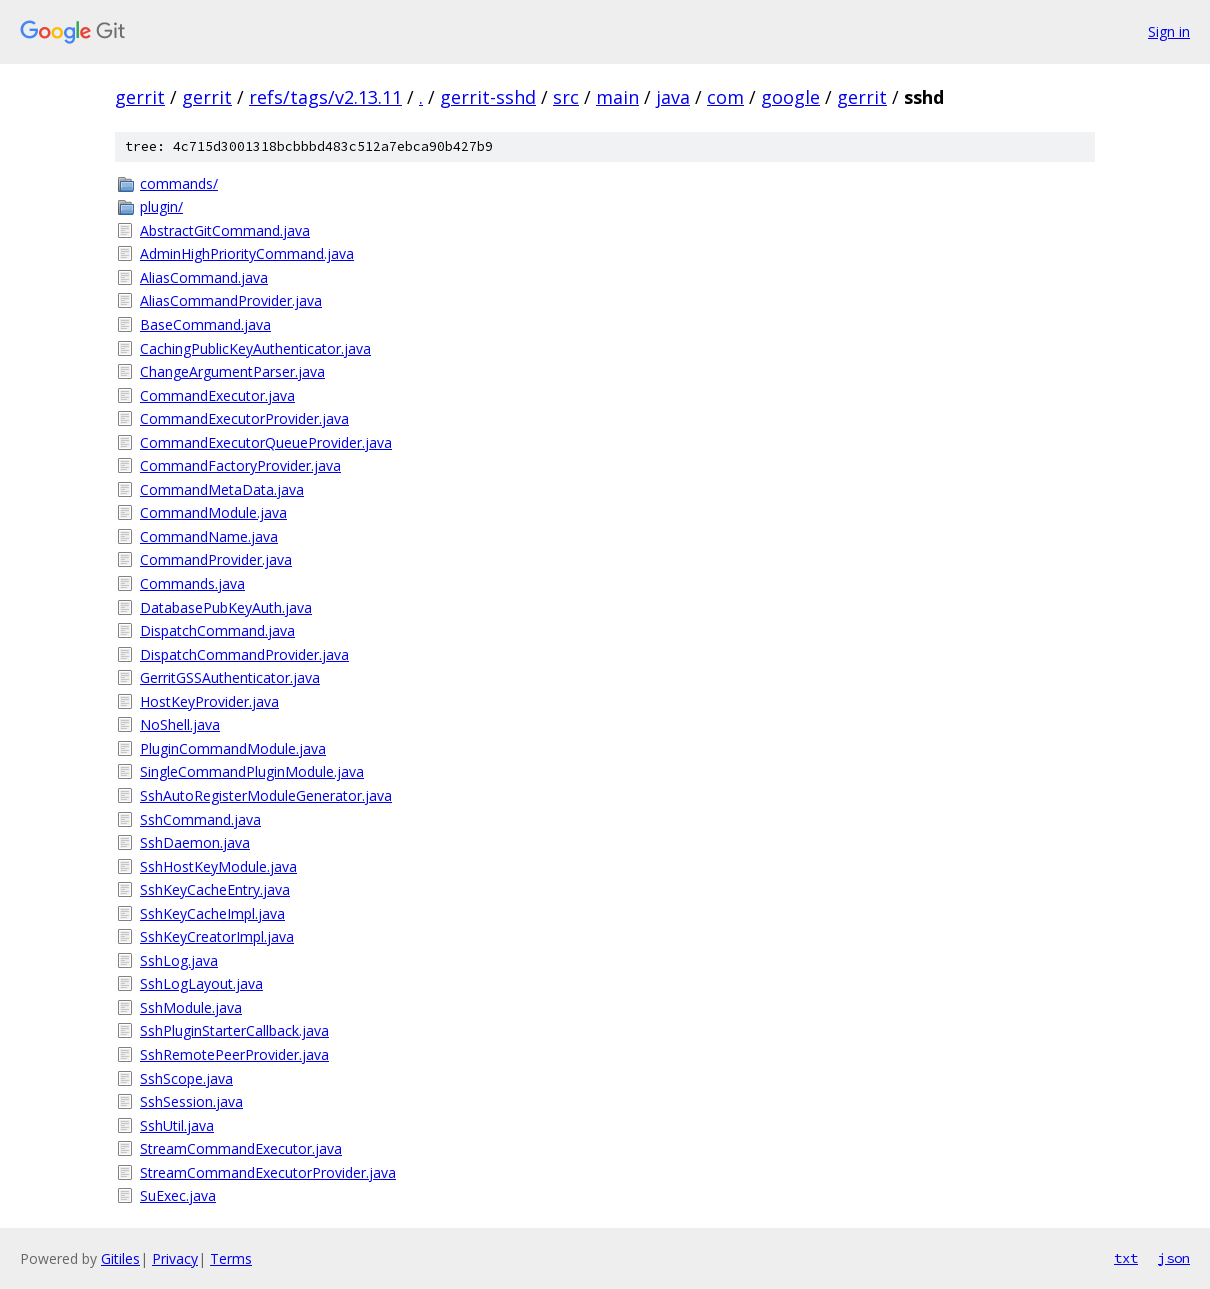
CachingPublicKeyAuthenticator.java (255, 348)
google (790, 97)
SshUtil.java (177, 1125)
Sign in (1169, 31)
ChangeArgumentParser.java (232, 371)
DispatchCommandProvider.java (244, 654)
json (1174, 1258)
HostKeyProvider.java (209, 701)
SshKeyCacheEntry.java (215, 889)
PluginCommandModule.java (233, 748)
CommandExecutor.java (217, 395)
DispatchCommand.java (217, 630)
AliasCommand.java (204, 277)
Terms (231, 1258)
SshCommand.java (200, 819)
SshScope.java (186, 1078)
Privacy (175, 1258)
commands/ (179, 183)
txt (1126, 1258)
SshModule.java (191, 1007)
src (566, 97)
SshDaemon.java (195, 842)
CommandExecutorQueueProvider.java (266, 442)
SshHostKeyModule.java (218, 866)
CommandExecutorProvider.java (244, 418)
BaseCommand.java (205, 324)
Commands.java (192, 583)
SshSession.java (191, 1101)
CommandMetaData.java (222, 489)
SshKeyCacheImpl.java (212, 913)
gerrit (140, 97)
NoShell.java (180, 724)
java (673, 97)
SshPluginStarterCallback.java (234, 1030)
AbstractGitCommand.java (225, 230)
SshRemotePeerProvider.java (234, 1054)
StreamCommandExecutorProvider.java (268, 1172)
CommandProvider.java (216, 559)
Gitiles (120, 1258)
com (725, 97)
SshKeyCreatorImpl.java (217, 936)
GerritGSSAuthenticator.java (230, 677)
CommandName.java (209, 536)
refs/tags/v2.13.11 (325, 97)
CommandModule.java (213, 512)
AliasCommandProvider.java (231, 300)
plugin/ (161, 206)
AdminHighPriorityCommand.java (247, 253)
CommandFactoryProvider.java (240, 465)
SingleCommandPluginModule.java (252, 771)
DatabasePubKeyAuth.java (226, 607)
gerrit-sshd (488, 97)
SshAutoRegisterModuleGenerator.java (266, 795)
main (617, 97)
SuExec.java (178, 1195)
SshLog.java (179, 960)
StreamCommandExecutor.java (241, 1148)
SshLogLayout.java (201, 983)
